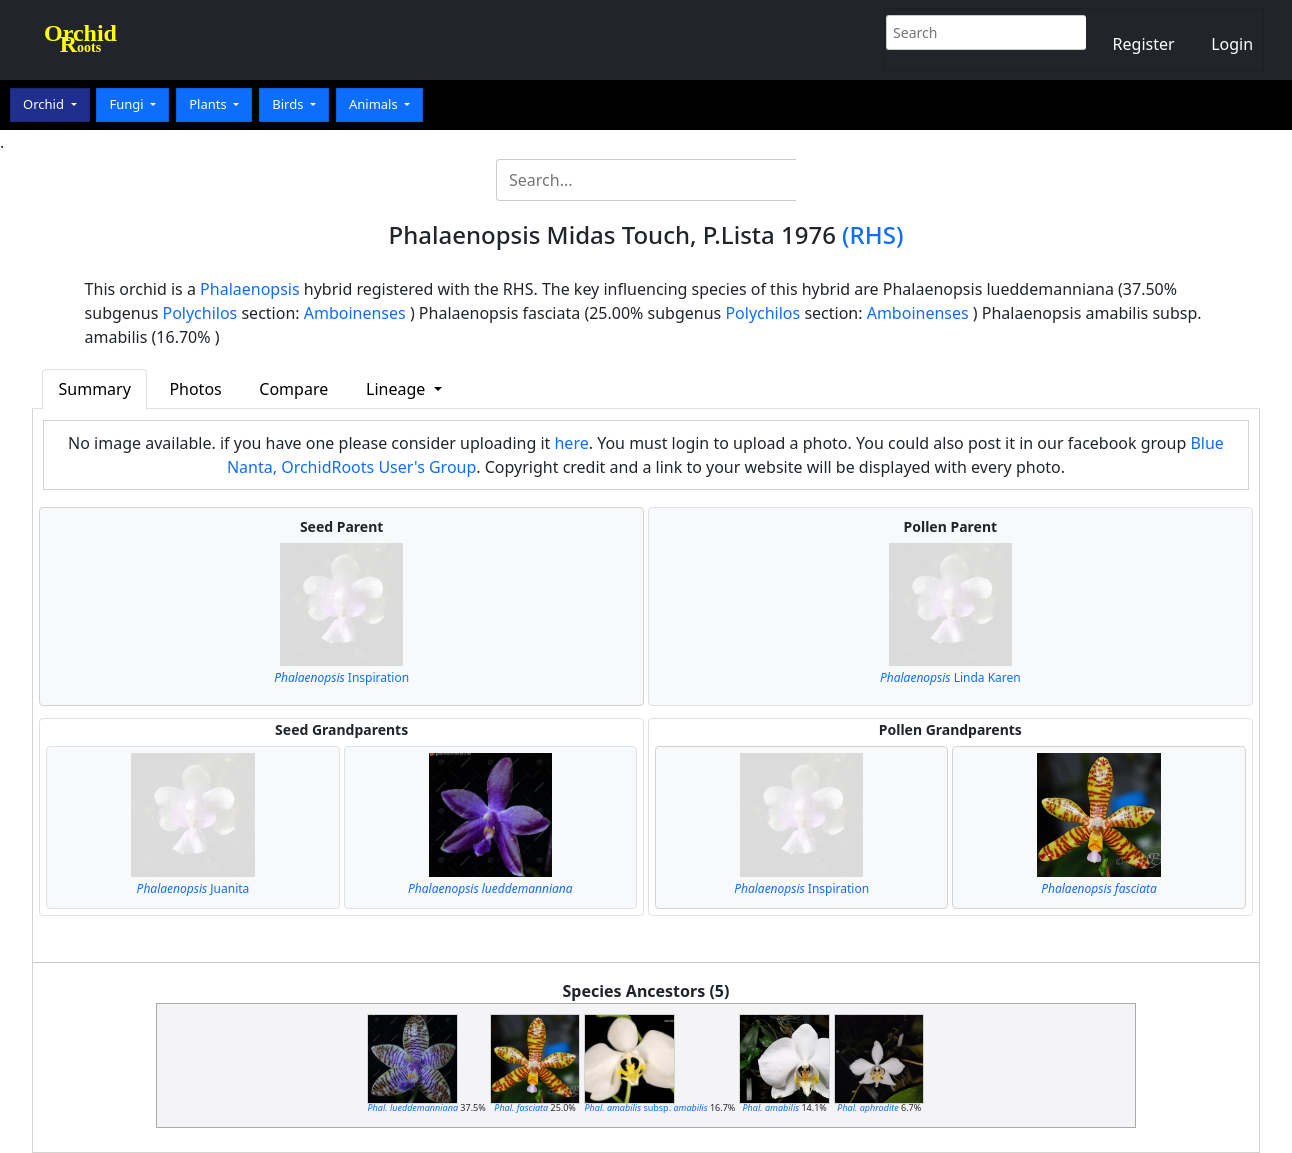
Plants (209, 104)
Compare (293, 389)
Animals (375, 104)
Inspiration (341, 677)
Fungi (128, 104)
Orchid (45, 104)
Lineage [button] (397, 389)
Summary (95, 389)
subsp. (645, 1107)
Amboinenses (355, 313)
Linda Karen (950, 677)
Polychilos (199, 313)
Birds (289, 104)
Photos (195, 389)
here (571, 443)
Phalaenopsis (250, 289)
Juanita (193, 888)
